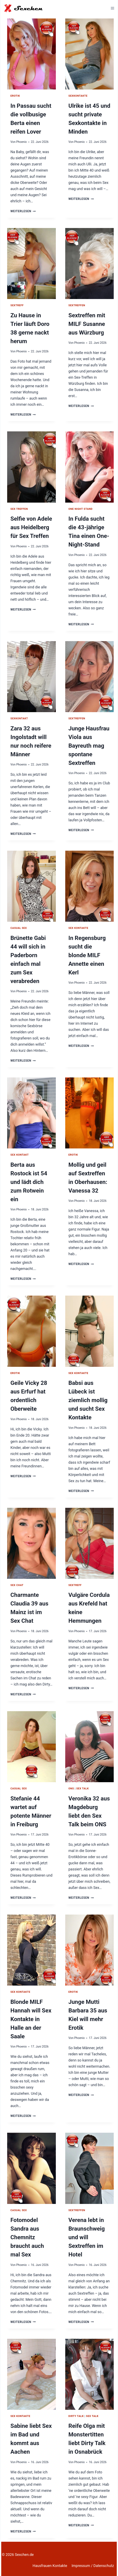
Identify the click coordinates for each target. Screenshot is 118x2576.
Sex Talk (82, 1788)
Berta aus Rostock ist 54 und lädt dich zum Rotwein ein (28, 1182)
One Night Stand (81, 508)
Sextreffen (77, 305)
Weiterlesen (23, 211)
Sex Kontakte (78, 927)
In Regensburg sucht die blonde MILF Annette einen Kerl (87, 955)
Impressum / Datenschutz (93, 2565)
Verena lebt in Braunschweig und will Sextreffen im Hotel (87, 2237)
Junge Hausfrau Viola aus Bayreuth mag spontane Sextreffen (89, 745)
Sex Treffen (19, 508)
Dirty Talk (76, 2416)
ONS (71, 1788)
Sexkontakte (78, 95)
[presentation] (31, 52)
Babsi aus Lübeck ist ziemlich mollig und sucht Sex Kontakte (88, 1400)
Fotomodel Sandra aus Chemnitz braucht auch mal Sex (27, 2237)
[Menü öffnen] (112, 8)
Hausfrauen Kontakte (50, 2565)
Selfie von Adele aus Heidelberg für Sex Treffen (31, 527)
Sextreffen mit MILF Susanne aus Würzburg (87, 324)
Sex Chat (17, 1585)
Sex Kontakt (19, 1154)
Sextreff (17, 305)
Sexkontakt (19, 718)
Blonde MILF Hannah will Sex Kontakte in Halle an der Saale (30, 2019)
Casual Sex (18, 927)
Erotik (15, 95)
